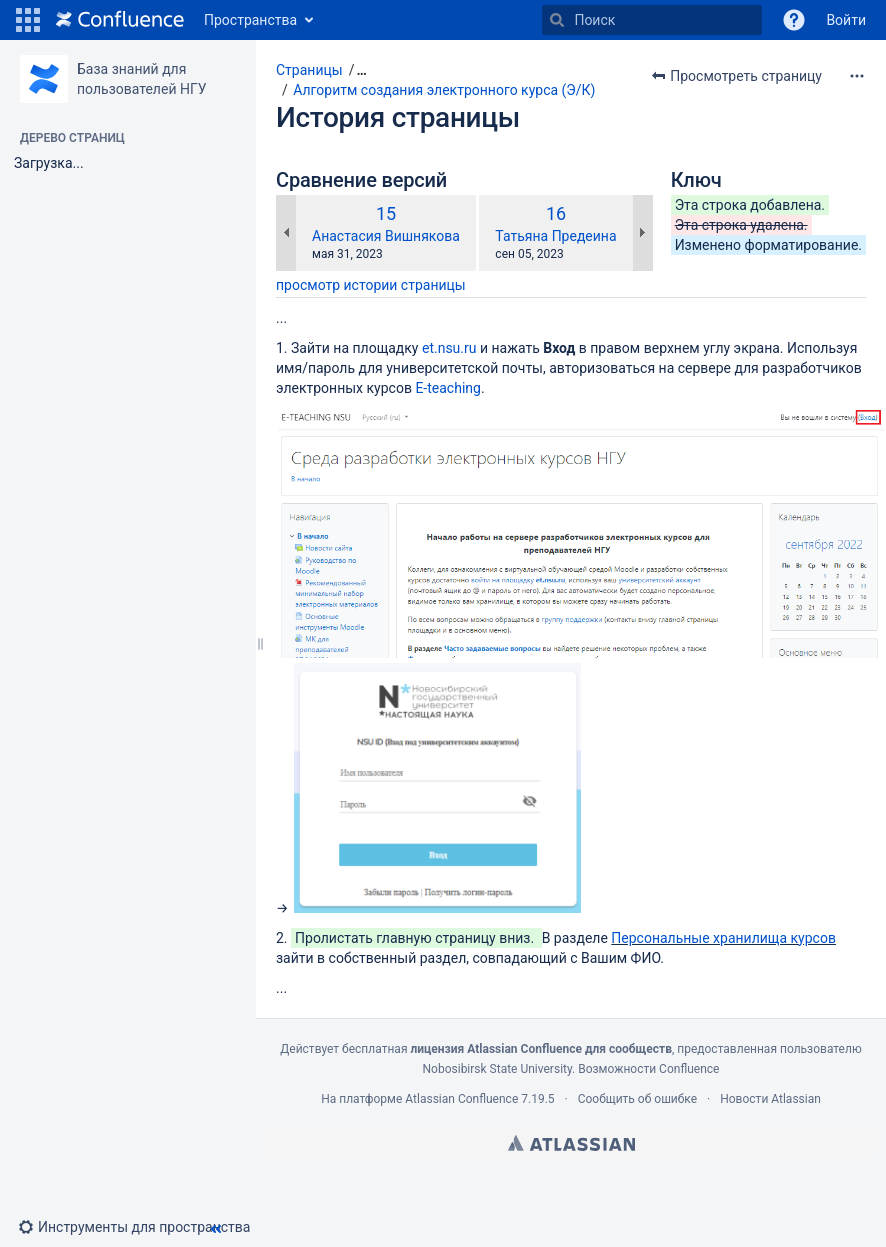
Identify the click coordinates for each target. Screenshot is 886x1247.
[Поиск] (557, 20)
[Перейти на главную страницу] (120, 20)
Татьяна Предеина (555, 236)
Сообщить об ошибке (637, 1099)
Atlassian (571, 1143)
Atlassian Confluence (461, 1099)
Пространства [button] (250, 20)
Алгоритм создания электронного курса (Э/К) (444, 90)
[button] (28, 20)
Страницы (309, 70)
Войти (846, 20)
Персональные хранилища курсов (723, 938)
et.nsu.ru (449, 348)
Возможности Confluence (648, 1069)
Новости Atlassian (770, 1099)
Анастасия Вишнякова (386, 236)
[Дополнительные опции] (857, 76)
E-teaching (447, 388)
